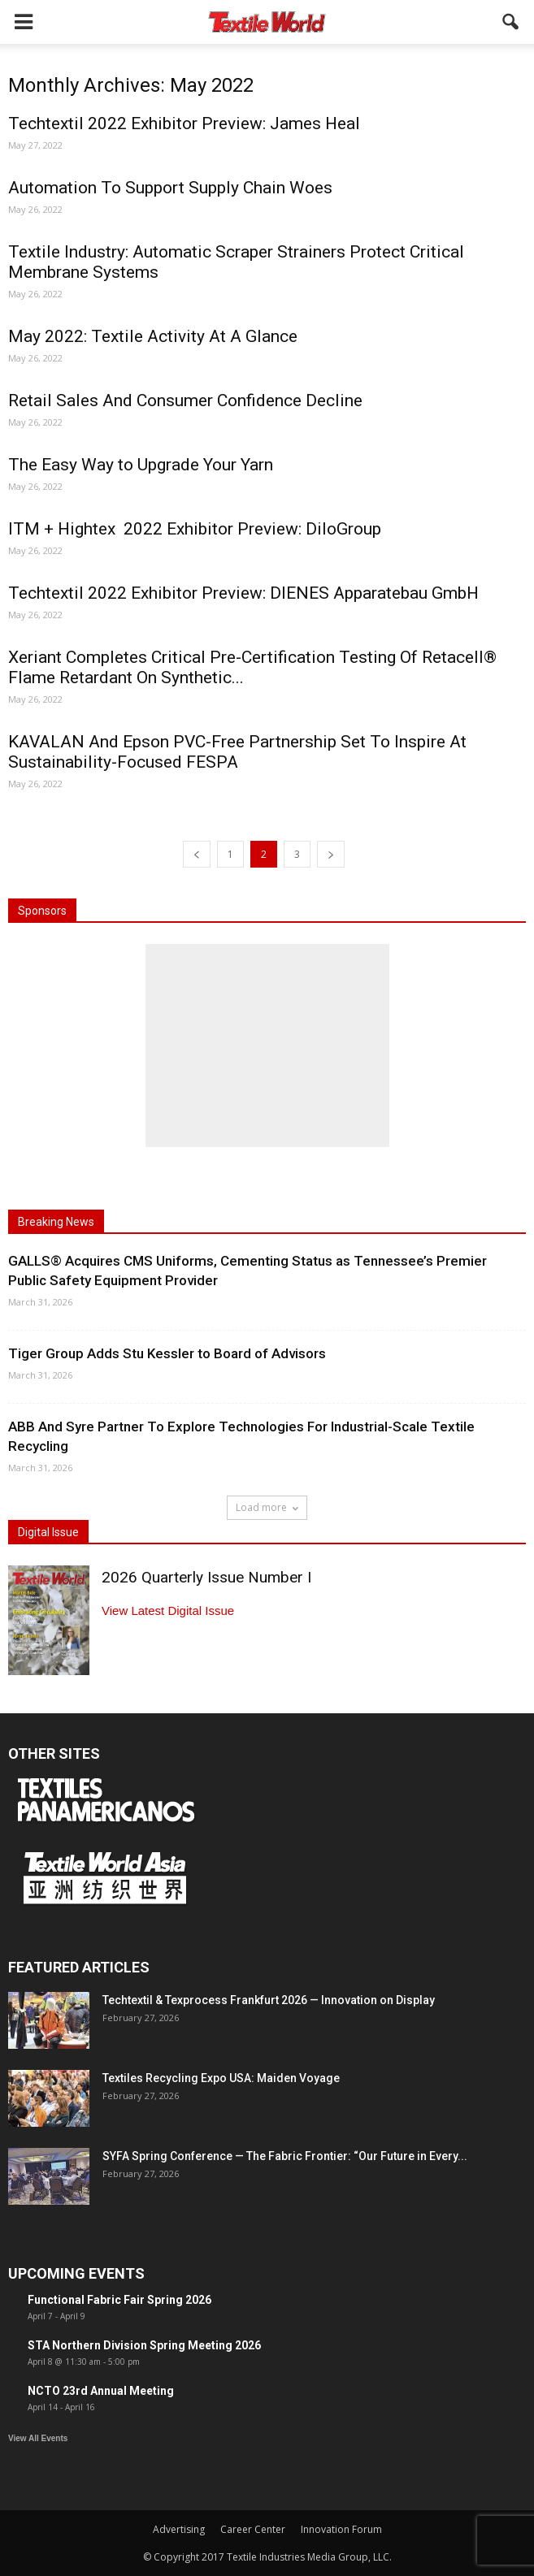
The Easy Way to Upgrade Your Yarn (140, 464)
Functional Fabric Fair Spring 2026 (119, 2299)
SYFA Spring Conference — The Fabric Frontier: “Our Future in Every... (284, 2156)
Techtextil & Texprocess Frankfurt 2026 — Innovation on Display (268, 2000)
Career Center (252, 2529)
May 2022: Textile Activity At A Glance (152, 336)
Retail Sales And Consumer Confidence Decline (185, 400)
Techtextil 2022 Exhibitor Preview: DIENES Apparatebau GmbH (243, 593)
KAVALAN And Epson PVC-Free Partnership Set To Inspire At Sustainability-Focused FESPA (237, 752)
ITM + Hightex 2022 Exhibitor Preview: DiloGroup (194, 529)
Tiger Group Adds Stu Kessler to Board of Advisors (167, 1353)
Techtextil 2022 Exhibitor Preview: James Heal (184, 123)
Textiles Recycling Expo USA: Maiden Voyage (221, 2078)
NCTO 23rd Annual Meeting (101, 2390)
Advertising (179, 2529)
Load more (267, 1507)
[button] (511, 22)
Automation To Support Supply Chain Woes (170, 187)
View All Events (37, 2438)
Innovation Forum (341, 2529)
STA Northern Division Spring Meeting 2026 (144, 2345)
